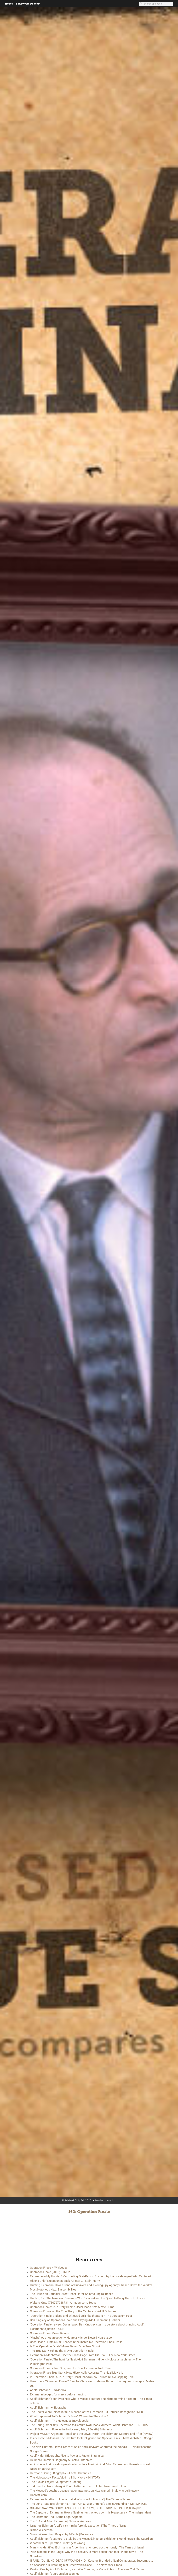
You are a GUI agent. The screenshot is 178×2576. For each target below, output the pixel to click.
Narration (110, 2200)
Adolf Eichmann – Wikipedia (48, 2390)
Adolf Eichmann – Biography (48, 2407)
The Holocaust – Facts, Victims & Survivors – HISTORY (65, 2477)
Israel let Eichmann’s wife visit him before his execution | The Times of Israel (78, 2525)
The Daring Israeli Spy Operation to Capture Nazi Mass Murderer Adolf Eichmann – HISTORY (89, 2425)
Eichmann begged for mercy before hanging (58, 2394)
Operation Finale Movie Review (50, 2333)
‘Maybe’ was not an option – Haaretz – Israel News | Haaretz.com (72, 2337)
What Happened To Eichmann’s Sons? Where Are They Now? (69, 2416)
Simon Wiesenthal (41, 2530)
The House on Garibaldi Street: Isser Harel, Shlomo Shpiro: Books (71, 2294)
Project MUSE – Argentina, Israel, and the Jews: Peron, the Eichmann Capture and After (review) (91, 2433)
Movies (99, 2200)
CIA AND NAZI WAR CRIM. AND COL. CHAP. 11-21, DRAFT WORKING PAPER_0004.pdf (85, 2508)
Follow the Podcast (28, 3)
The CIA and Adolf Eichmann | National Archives (60, 2521)
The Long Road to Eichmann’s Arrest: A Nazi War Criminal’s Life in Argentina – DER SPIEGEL (88, 2503)
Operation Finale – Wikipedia (48, 2267)
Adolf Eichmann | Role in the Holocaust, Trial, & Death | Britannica (71, 2429)
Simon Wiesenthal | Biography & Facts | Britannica (61, 2534)
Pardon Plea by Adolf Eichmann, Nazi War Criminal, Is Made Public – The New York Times (87, 2569)
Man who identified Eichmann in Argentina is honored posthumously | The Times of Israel (87, 2547)
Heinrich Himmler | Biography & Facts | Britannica (61, 2460)
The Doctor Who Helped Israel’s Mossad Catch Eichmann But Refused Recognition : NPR (86, 2412)
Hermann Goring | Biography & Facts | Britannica (60, 2473)
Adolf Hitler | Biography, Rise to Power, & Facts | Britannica (67, 2455)
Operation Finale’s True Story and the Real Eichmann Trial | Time (71, 2368)
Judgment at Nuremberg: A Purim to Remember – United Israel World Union (78, 2486)
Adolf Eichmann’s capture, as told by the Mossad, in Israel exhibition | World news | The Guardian (91, 2538)
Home (9, 3)
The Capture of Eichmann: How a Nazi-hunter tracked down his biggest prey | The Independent (90, 2512)
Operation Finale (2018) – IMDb (50, 2272)
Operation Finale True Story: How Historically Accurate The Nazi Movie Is (76, 2372)
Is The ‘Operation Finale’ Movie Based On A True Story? (65, 2346)
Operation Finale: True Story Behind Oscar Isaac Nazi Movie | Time (72, 2307)
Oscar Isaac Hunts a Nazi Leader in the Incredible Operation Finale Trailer (76, 2342)
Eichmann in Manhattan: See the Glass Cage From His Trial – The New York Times (82, 2355)
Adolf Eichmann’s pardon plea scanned (55, 2573)
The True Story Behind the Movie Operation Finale (62, 2350)
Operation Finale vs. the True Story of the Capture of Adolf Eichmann (73, 2311)
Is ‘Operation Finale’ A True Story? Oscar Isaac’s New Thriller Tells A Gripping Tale (82, 2377)
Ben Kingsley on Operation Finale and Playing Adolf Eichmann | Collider (75, 2320)
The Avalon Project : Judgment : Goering (55, 2482)
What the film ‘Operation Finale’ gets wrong (57, 2543)
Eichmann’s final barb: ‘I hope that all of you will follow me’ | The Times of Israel (80, 2499)
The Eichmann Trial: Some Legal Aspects (56, 2517)
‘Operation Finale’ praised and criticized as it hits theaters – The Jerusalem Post (81, 2315)
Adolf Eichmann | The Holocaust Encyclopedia (59, 2420)
